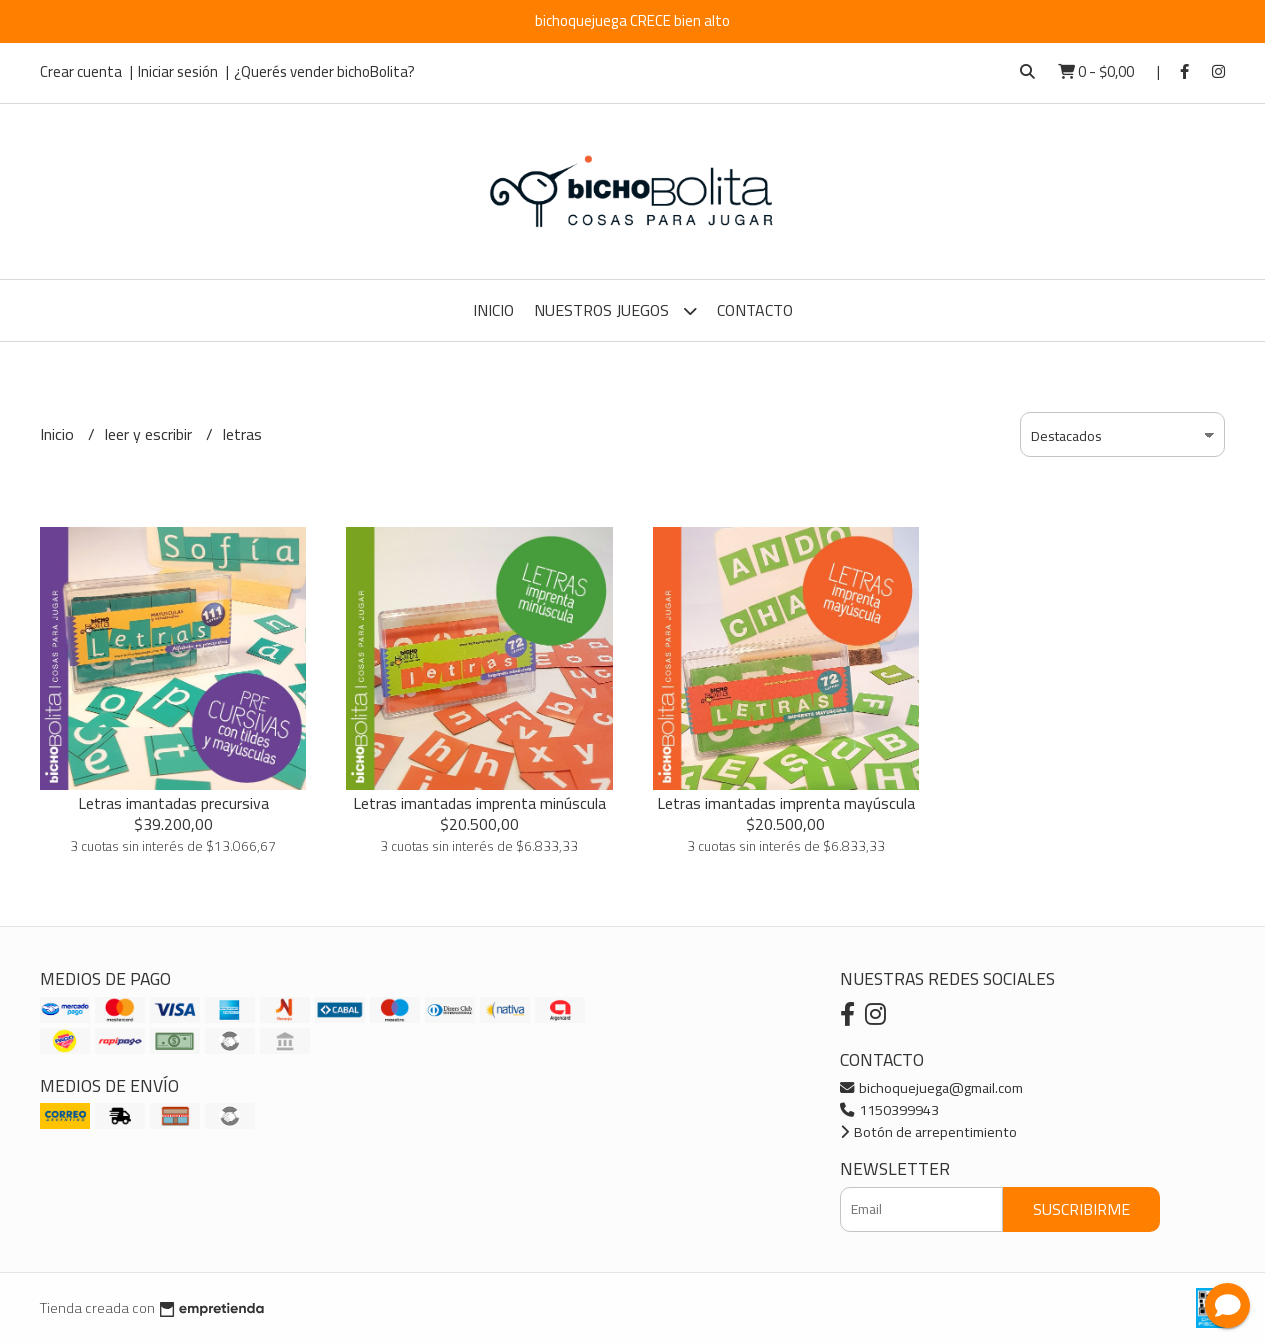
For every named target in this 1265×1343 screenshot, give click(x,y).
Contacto (755, 310)
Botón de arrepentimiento (928, 1131)
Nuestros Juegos (615, 310)
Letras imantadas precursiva (173, 803)
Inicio (493, 310)
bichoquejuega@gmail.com (931, 1087)
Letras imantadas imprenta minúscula (479, 803)
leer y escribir (150, 434)
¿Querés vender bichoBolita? (324, 71)
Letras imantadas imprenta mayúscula (786, 803)
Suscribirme (1081, 1209)
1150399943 (889, 1109)
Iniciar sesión (178, 71)
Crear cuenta (81, 71)
